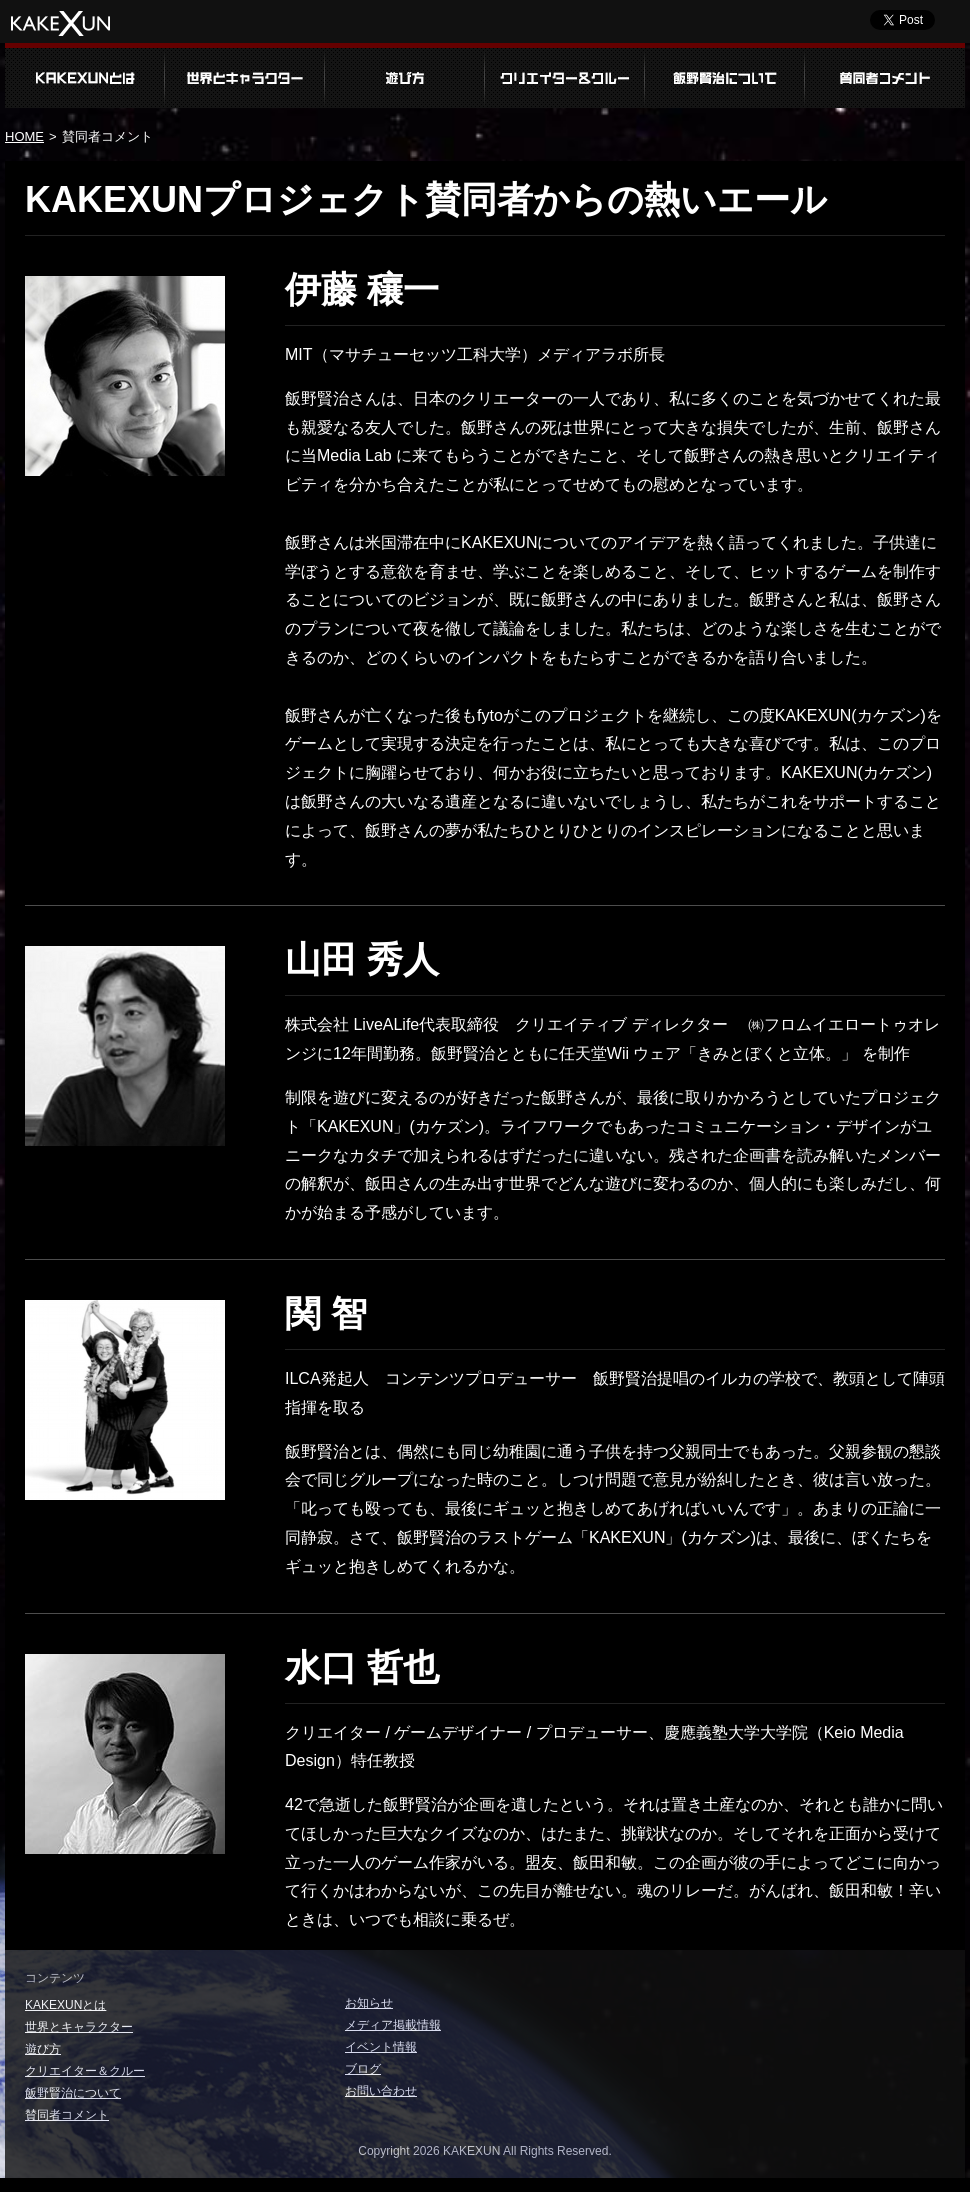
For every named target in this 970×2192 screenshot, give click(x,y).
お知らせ (369, 2003)
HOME (24, 136)
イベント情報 (381, 2047)
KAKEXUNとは (85, 75)
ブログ (363, 2069)
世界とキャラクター (245, 75)
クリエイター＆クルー (565, 75)
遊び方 (405, 75)
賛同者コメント (885, 75)
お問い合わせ (381, 2091)
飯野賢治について (725, 75)
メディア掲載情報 (393, 2025)
